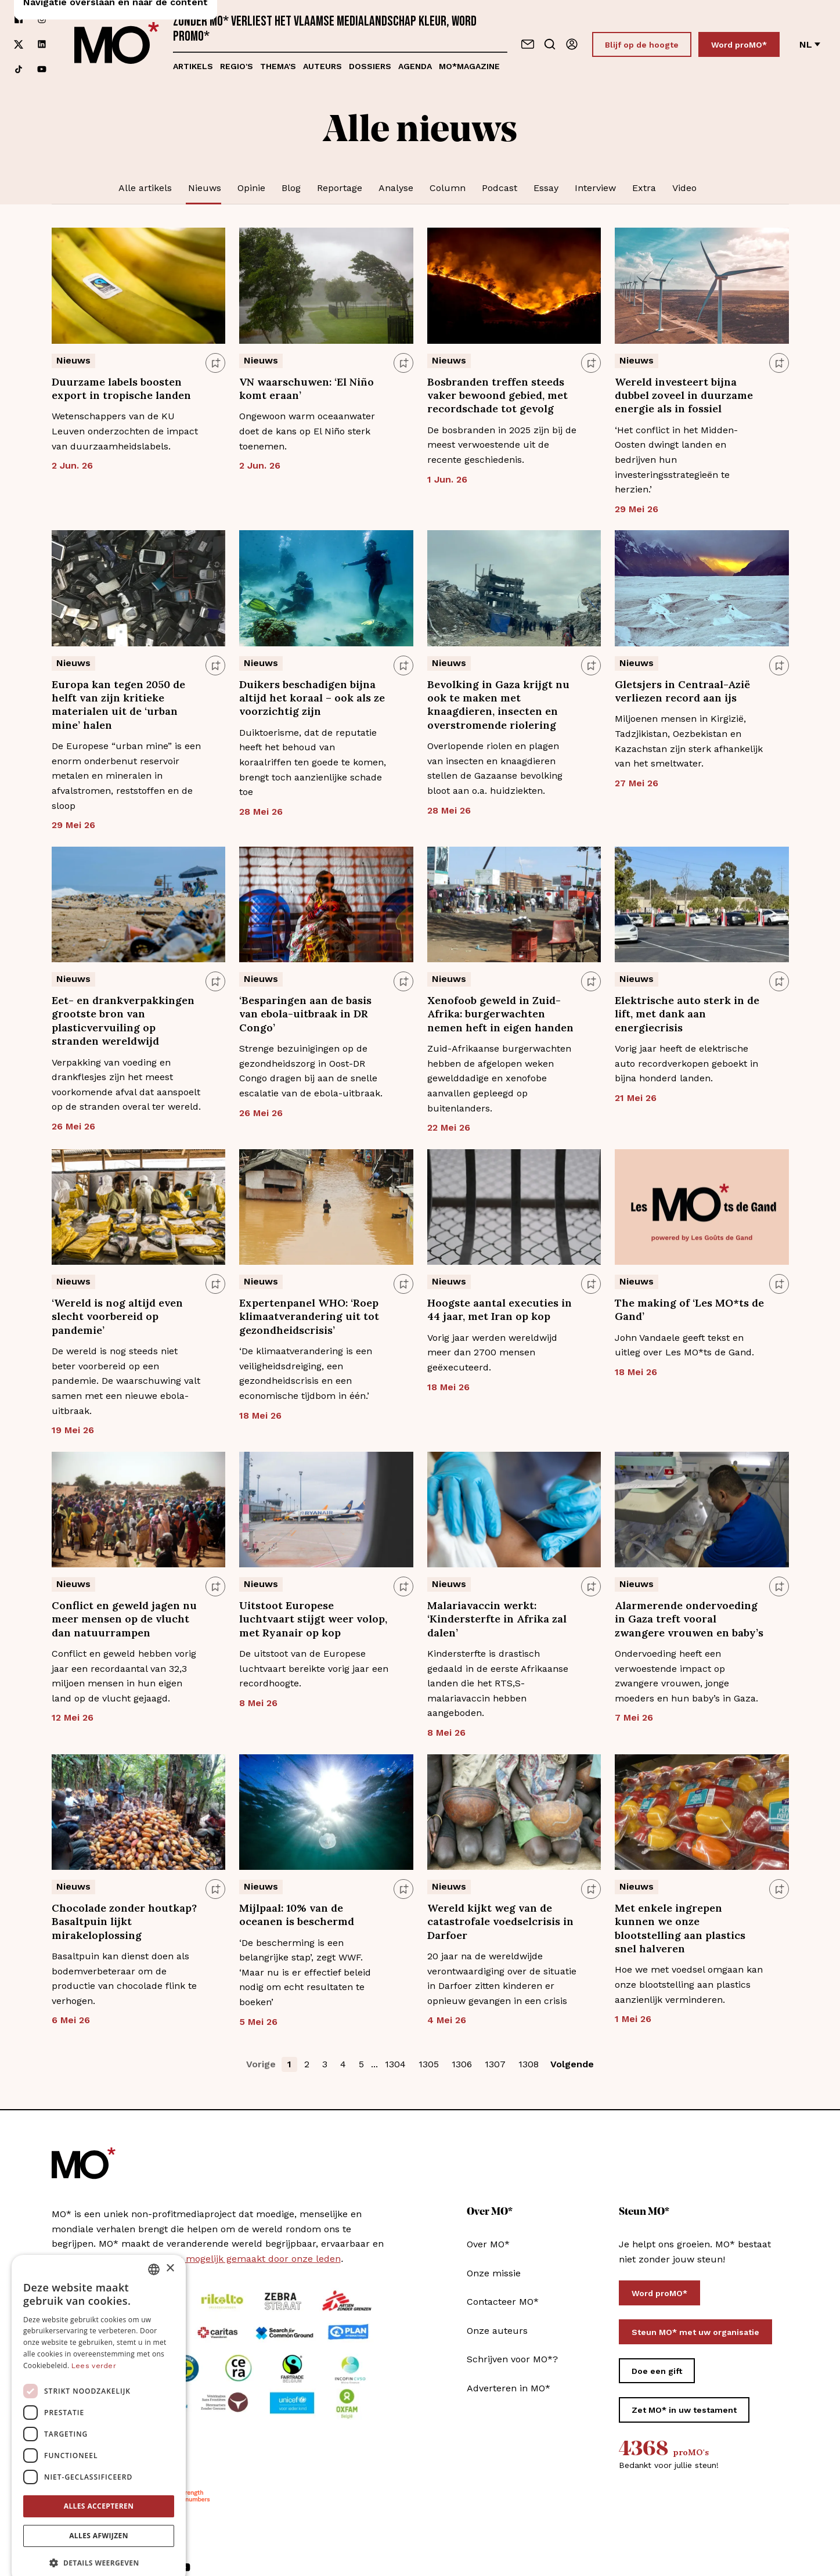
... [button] (374, 2064)
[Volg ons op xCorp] (18, 44)
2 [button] (306, 2064)
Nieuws (204, 187)
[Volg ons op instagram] (41, 19)
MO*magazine (469, 66)
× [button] (169, 2249)
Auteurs (322, 66)
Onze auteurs (497, 2330)
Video (684, 187)
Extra (644, 187)
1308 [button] (528, 2064)
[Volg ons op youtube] (41, 69)
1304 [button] (395, 2064)
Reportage (339, 187)
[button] (98, 2544)
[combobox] (154, 2250)
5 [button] (361, 2064)
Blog (291, 187)
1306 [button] (462, 2064)
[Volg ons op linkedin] (41, 44)
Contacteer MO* (503, 2301)
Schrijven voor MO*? (512, 2359)
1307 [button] (495, 2064)
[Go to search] (549, 44)
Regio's (236, 66)
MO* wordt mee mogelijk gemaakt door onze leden (226, 2258)
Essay (545, 187)
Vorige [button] (261, 2064)
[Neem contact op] (527, 44)
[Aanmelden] (571, 44)
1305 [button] (429, 2064)
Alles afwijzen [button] (98, 2516)
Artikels (193, 66)
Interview (595, 187)
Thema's (278, 66)
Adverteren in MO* (508, 2388)
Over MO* (488, 2244)
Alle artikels (145, 187)
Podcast (499, 187)
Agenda (415, 66)
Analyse (395, 187)
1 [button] (289, 2064)
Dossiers (370, 66)
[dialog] (99, 2400)
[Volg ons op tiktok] (18, 69)
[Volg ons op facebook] (18, 19)
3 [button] (324, 2064)
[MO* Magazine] (116, 44)
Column (448, 187)
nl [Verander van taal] (809, 44)
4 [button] (343, 2064)
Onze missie (494, 2273)
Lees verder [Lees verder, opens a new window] (93, 2347)
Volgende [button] (572, 2064)
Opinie (251, 187)
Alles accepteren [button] (99, 2487)
